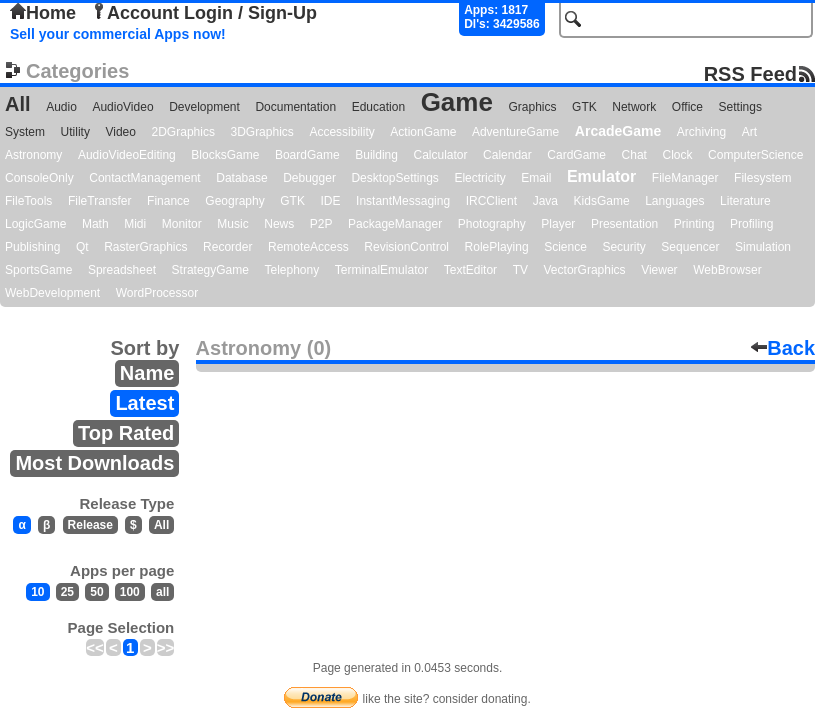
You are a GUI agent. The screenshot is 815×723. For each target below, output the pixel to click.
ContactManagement (144, 178)
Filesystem (762, 178)
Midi (135, 224)
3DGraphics (261, 132)
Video (120, 132)
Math (95, 224)
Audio (61, 107)
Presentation (624, 224)
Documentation (295, 107)
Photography (492, 224)
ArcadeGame (618, 131)
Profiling (751, 224)
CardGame (576, 155)
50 (96, 592)
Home (43, 13)
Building (376, 155)
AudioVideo (122, 107)
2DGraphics (183, 132)
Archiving (701, 132)
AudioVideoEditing (127, 155)
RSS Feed (750, 73)
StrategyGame (210, 270)
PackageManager (395, 224)
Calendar (507, 155)
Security (623, 247)
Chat (634, 155)
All (18, 104)
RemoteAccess (308, 247)
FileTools (28, 201)
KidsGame (602, 201)
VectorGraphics (585, 270)
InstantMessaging (403, 201)
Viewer (659, 270)
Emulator (601, 176)
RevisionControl (406, 247)
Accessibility (341, 132)
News (279, 224)
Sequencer (690, 247)
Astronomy (33, 155)
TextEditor (470, 270)
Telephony (291, 270)
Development (204, 107)
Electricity (479, 178)
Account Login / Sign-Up (204, 13)
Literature (745, 201)
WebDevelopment (52, 293)
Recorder (227, 247)
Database (241, 178)
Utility (75, 132)
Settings (740, 107)
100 (130, 592)
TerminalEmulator (381, 270)
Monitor (182, 224)
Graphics (532, 107)
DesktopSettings (394, 178)
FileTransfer (100, 201)
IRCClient (491, 201)
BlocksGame (225, 155)
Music (232, 224)
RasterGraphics (145, 247)
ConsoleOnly (39, 178)
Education (378, 107)
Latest (144, 403)
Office (687, 107)
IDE (331, 201)
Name (147, 373)
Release (90, 525)
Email (536, 178)
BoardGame (307, 155)
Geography (234, 201)
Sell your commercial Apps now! (118, 34)
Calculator (440, 155)
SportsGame (38, 270)
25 (67, 592)
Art (749, 132)
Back (783, 348)
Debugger (309, 178)
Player (558, 224)
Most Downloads (94, 463)
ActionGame (423, 132)
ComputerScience (755, 155)
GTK (584, 107)
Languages (674, 201)
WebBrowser (727, 270)
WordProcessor (157, 293)
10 (37, 592)
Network (634, 107)
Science (565, 247)
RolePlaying (497, 247)
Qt (82, 247)
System (25, 132)
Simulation (763, 247)
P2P (321, 224)
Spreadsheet (122, 270)
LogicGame (35, 224)
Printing (694, 224)
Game (457, 102)
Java (545, 201)
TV (520, 270)
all (162, 592)
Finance (168, 201)
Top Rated (126, 433)
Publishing (32, 247)
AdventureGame (515, 132)
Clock (678, 155)
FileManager (685, 178)
